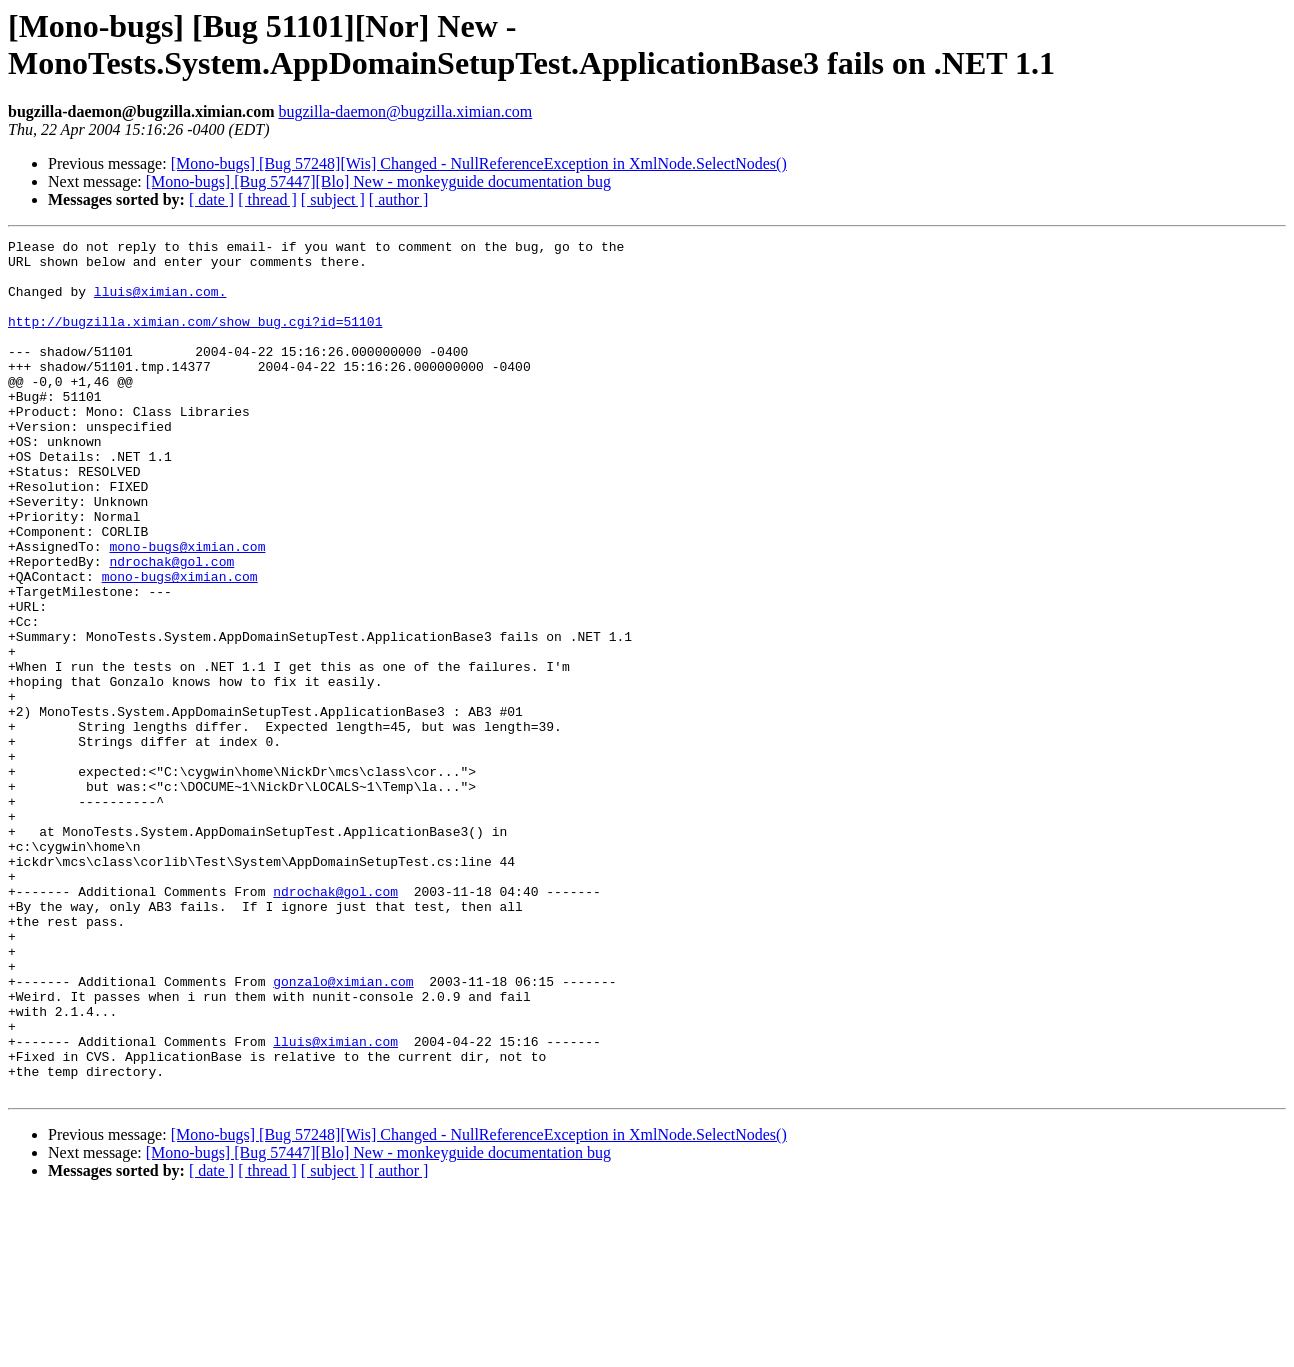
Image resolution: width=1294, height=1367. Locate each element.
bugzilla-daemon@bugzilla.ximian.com (405, 111)
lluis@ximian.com (335, 1203)
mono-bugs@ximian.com (187, 609)
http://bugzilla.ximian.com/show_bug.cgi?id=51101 (195, 339)
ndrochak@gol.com (171, 627)
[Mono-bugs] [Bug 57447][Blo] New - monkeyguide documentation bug (378, 181)
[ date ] (211, 199)
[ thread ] (267, 199)
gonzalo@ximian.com (343, 1131)
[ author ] (399, 199)
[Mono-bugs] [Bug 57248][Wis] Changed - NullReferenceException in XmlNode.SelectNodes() (479, 163)
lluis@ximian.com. (160, 303)
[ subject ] (333, 199)
